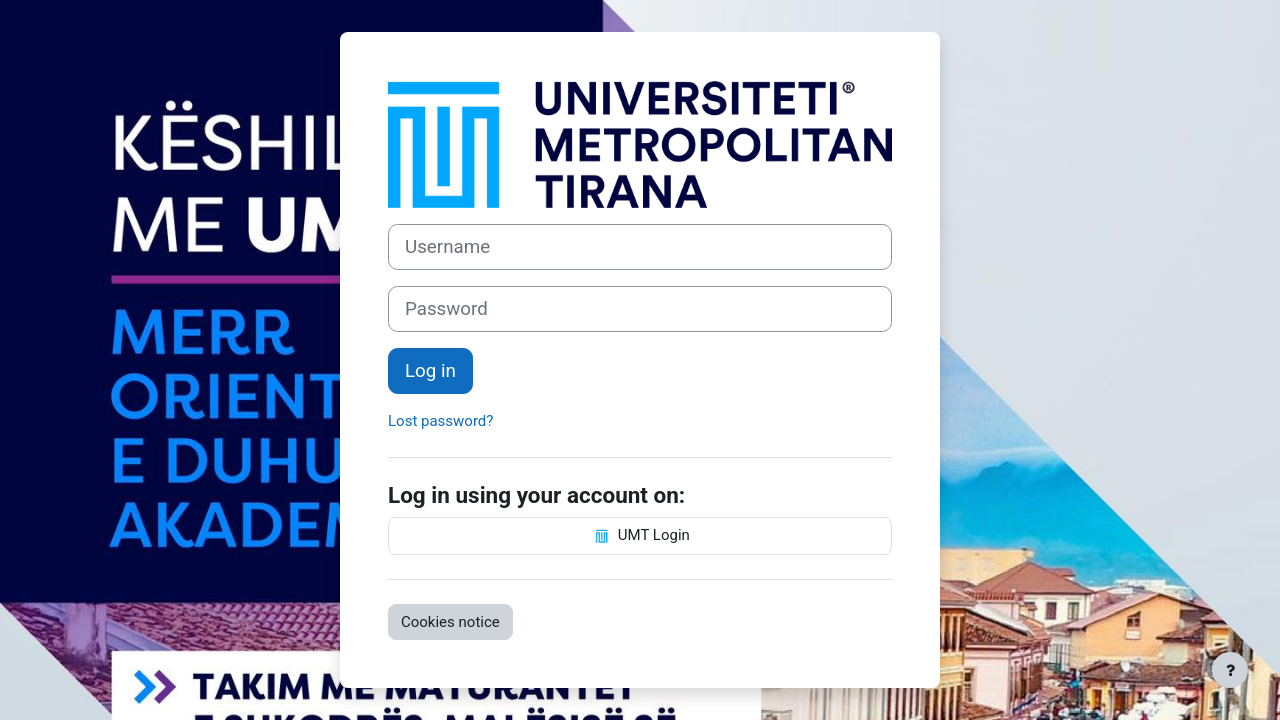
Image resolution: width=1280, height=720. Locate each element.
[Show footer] (1230, 670)
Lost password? (440, 421)
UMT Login (640, 536)
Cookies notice (450, 622)
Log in (430, 371)
